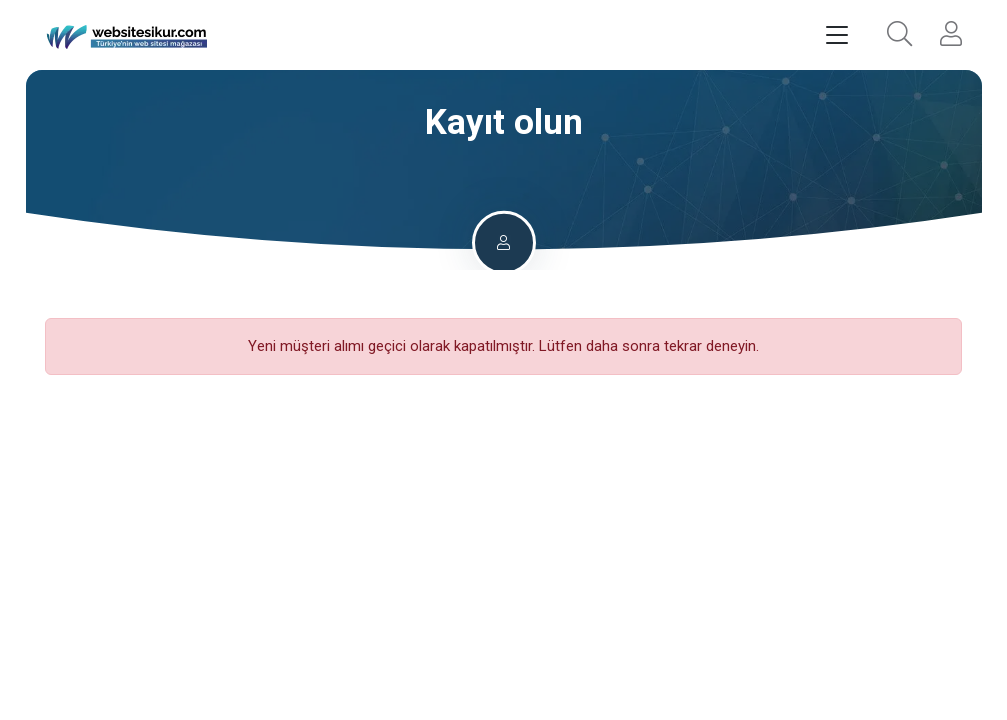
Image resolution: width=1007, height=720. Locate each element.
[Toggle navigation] (837, 35)
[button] (899, 35)
